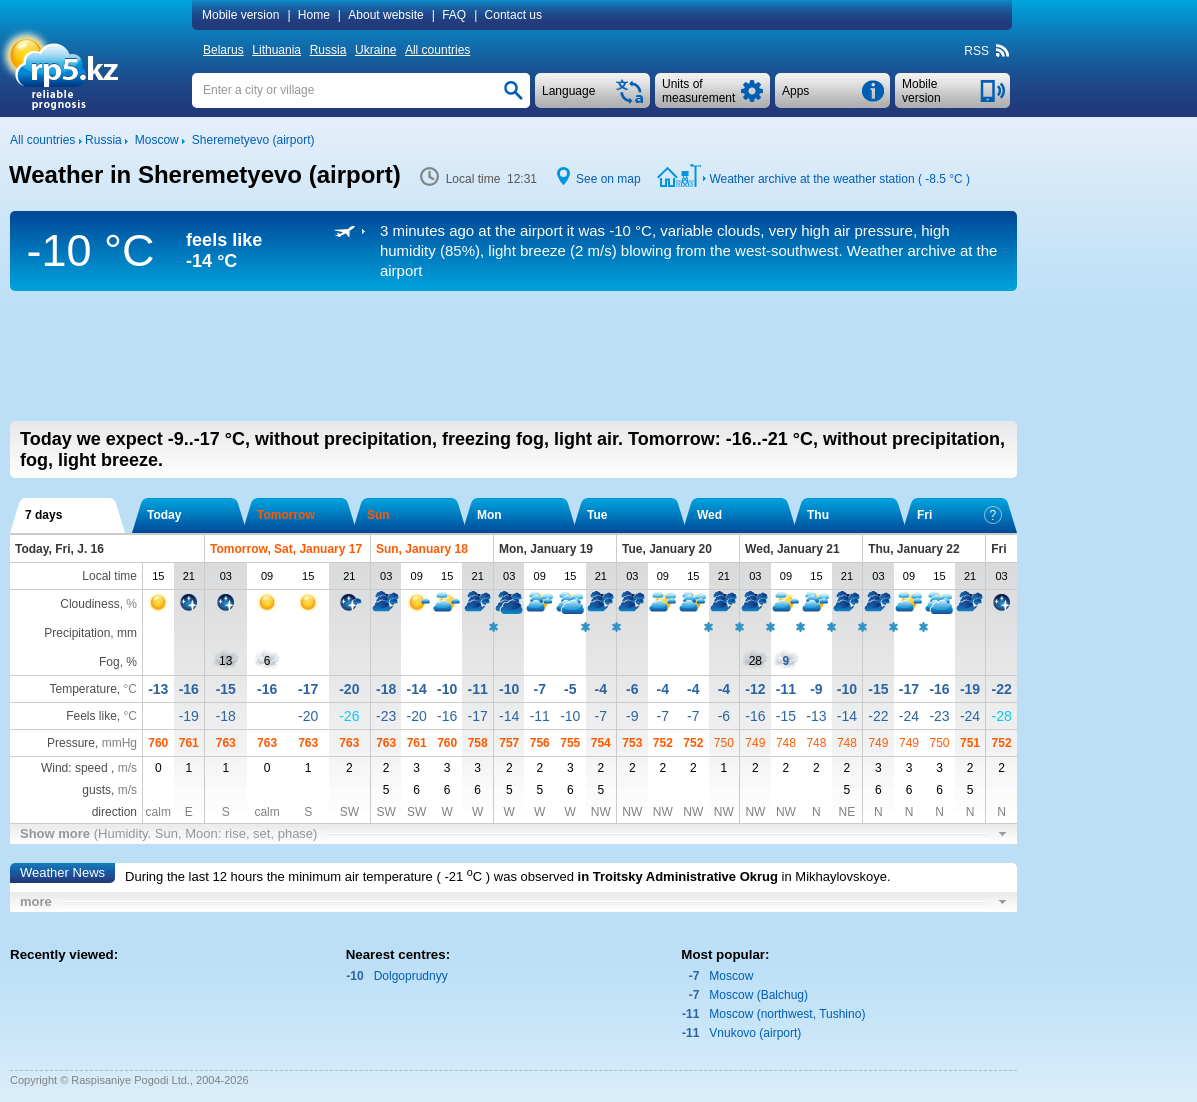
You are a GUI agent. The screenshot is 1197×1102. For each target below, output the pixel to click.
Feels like (91, 716)
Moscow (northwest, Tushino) (787, 1014)
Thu (818, 515)
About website (385, 15)
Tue (597, 515)
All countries (437, 50)
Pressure (71, 743)
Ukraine (375, 50)
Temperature (82, 689)
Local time (109, 576)
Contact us (513, 15)
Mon (489, 515)
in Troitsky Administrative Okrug (678, 876)
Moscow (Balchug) (758, 995)
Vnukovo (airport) (755, 1033)
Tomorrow (286, 515)
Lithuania (276, 50)
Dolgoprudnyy (411, 976)
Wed (709, 515)
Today (164, 515)
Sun (378, 515)
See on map (608, 179)
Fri (959, 515)
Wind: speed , (89, 768)
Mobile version (240, 15)
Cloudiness (89, 604)
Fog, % (118, 662)
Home (314, 15)
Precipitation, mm (90, 633)
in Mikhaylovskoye (835, 876)
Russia (328, 50)
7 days (43, 515)
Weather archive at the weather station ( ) (839, 179)
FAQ (454, 15)
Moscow (731, 976)
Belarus (223, 50)
